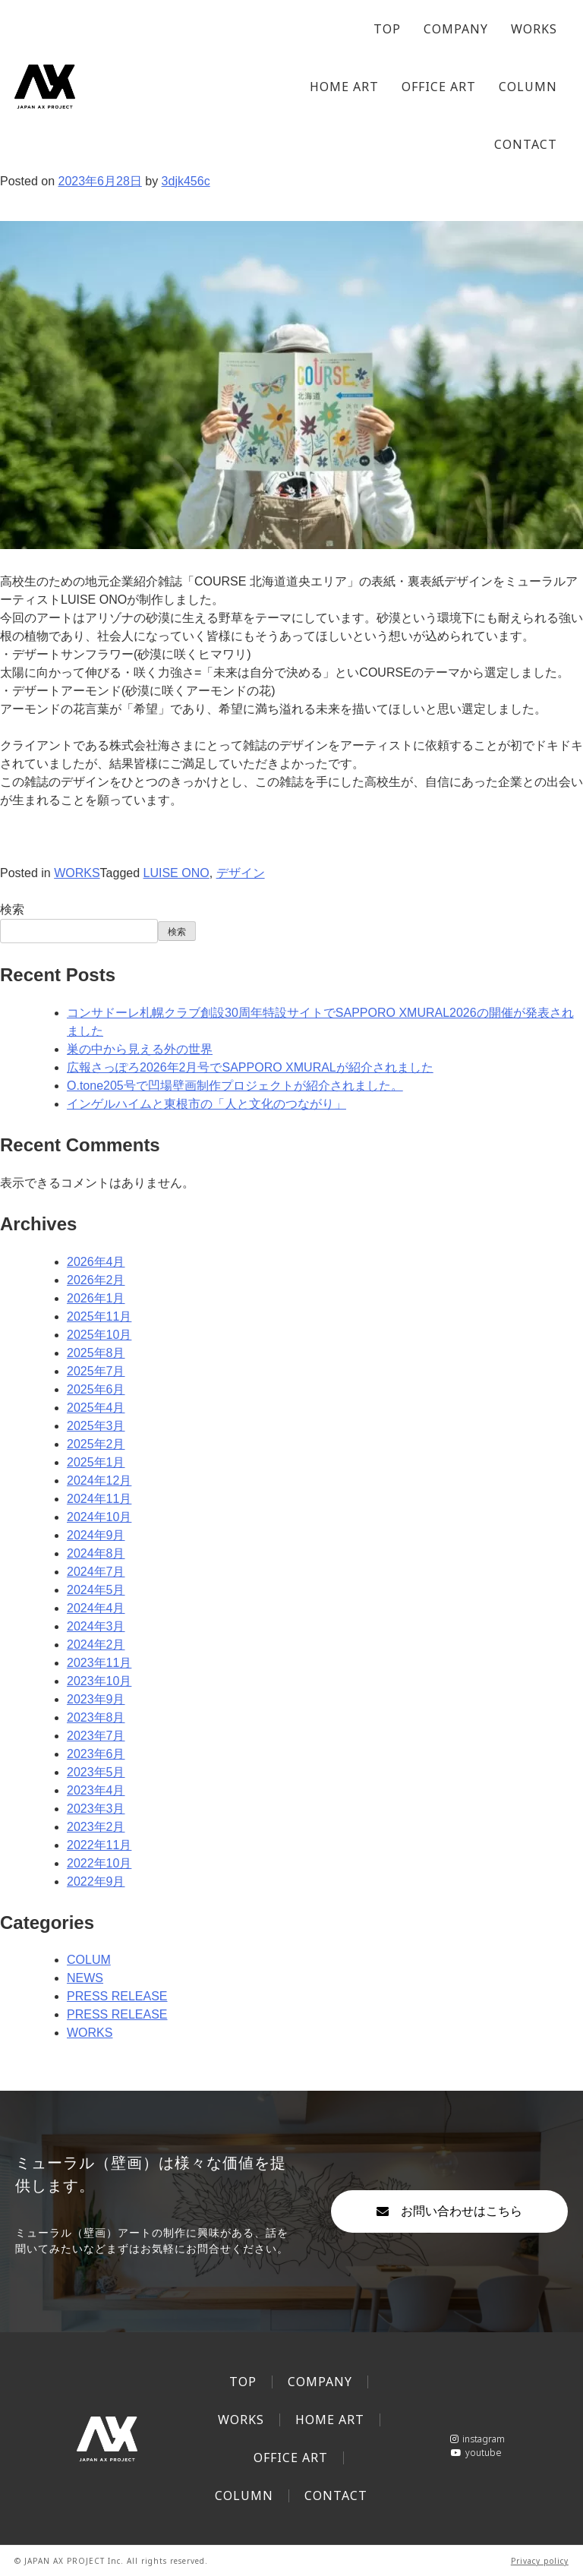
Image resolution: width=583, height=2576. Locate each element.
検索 (12, 909)
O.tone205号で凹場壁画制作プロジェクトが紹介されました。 (235, 1085)
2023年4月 (96, 1790)
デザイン (240, 873)
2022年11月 (99, 1845)
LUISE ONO (176, 873)
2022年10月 (99, 1863)
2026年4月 (96, 1261)
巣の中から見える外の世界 (140, 1049)
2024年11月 (99, 1498)
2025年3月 (96, 1425)
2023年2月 (96, 1826)
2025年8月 (96, 1352)
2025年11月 (99, 1316)
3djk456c (186, 181)
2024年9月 (96, 1535)
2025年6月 (96, 1389)
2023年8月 (96, 1717)
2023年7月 (96, 1735)
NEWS (85, 1977)
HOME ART (344, 86)
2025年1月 (96, 1462)
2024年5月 (96, 1589)
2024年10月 (99, 1517)
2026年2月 (96, 1280)
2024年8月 (96, 1553)
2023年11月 (99, 1662)
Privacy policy (540, 2560)
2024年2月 (96, 1644)
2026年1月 (96, 1298)
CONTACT (525, 144)
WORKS (534, 29)
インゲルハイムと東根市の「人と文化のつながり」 (206, 1103)
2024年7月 (96, 1571)
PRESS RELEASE (117, 1996)
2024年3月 (96, 1626)
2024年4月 (96, 1608)
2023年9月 (96, 1699)
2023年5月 (96, 1772)
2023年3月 (96, 1808)
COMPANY (456, 29)
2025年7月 (96, 1371)
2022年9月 (96, 1881)
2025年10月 (99, 1334)
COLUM (89, 1959)
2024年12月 (99, 1480)
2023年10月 (99, 1681)
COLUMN (528, 86)
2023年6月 (96, 1753)
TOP (387, 29)
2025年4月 (96, 1407)
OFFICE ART (439, 86)
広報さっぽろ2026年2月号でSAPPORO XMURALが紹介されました (250, 1067)
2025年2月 (96, 1444)
